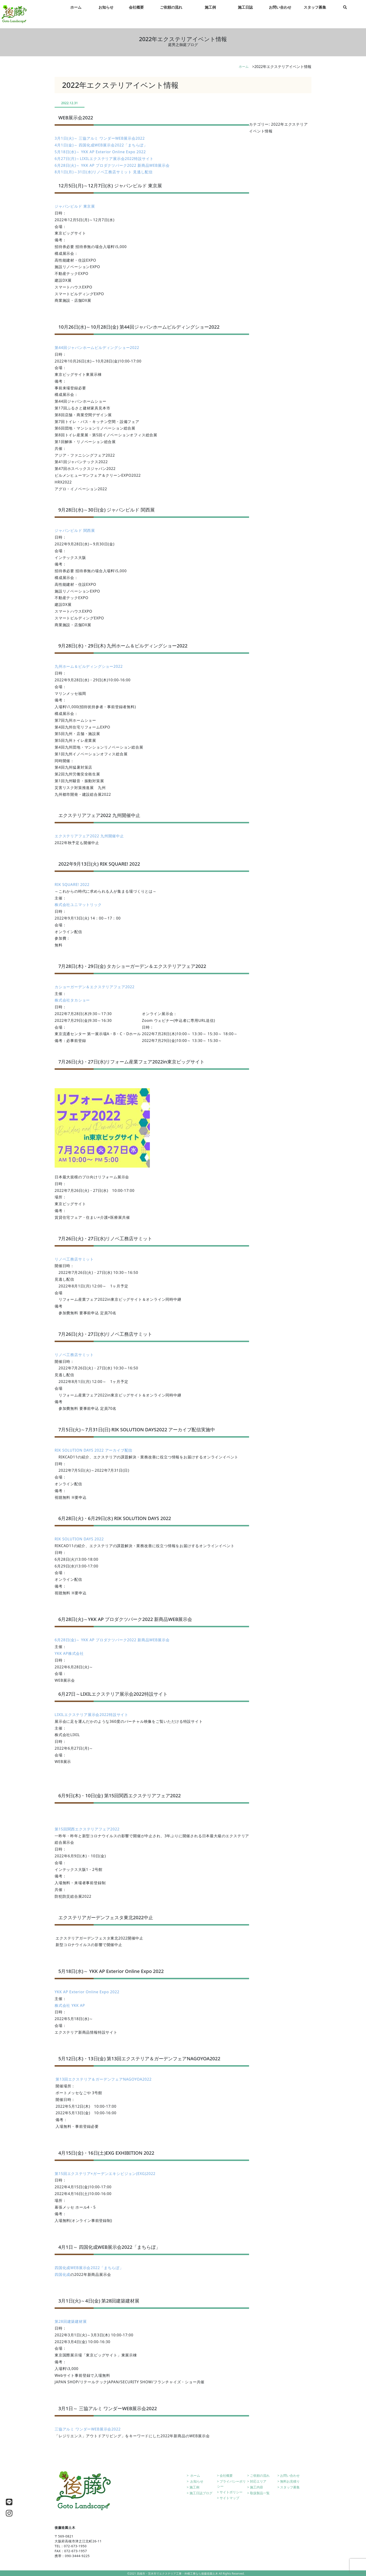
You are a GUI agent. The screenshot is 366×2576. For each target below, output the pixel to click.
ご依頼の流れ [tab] (171, 14)
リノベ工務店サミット (74, 1259)
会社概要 (226, 2475)
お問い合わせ (290, 2475)
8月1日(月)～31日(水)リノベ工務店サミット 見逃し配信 (104, 171)
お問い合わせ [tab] (280, 14)
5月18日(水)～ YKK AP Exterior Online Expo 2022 (100, 151)
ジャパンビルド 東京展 (75, 206)
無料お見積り (290, 2481)
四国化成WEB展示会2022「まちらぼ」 (89, 2267)
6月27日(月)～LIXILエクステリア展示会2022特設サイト (104, 158)
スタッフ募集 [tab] (315, 14)
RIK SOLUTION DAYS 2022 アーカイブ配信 (93, 1450)
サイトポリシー (231, 2492)
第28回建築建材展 (71, 2321)
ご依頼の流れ (260, 2475)
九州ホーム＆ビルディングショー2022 (89, 666)
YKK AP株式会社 (69, 1653)
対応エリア (258, 2481)
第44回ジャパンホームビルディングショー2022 (97, 347)
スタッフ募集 (290, 2487)
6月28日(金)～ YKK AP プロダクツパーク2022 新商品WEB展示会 (112, 1639)
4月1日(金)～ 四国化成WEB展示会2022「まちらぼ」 (101, 145)
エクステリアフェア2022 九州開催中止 (89, 836)
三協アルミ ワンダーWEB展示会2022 (88, 2429)
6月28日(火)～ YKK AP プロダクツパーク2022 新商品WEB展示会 (112, 165)
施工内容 (256, 2487)
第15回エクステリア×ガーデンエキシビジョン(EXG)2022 (105, 2173)
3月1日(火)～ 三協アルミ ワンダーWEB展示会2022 (100, 138)
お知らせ (197, 2481)
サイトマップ (229, 2498)
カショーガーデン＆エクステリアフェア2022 (94, 986)
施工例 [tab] (210, 14)
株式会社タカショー (72, 1000)
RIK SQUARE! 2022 (72, 884)
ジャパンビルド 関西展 (75, 530)
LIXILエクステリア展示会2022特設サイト (91, 1714)
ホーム (244, 66)
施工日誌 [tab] (245, 14)
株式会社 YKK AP (70, 2005)
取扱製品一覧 (260, 2493)
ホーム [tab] (75, 14)
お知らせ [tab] (106, 14)
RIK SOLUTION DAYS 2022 (79, 1539)
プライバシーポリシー (231, 2483)
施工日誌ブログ (201, 2493)
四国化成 (62, 2274)
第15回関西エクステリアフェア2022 (87, 1829)
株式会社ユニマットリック (78, 904)
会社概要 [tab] (136, 14)
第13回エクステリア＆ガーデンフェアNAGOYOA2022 (103, 2079)
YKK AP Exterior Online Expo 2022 (87, 1991)
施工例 (194, 2487)
